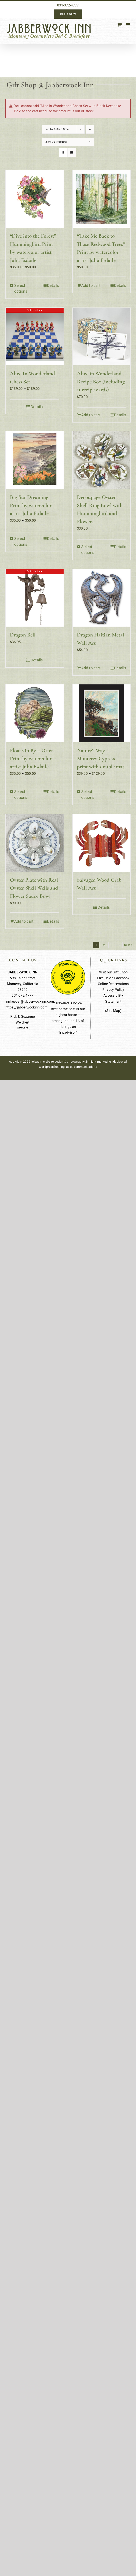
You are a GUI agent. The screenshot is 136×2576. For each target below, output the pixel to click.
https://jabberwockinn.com (26, 1007)
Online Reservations (113, 984)
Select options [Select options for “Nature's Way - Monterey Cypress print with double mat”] (87, 794)
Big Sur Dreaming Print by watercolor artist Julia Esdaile (31, 505)
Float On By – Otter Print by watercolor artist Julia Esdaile (31, 758)
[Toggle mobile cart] (119, 24)
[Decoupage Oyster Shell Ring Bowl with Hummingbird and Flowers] (102, 460)
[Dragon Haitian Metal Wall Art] (102, 598)
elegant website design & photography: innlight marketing (71, 1061)
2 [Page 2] (104, 945)
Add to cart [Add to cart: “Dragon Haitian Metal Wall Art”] (90, 668)
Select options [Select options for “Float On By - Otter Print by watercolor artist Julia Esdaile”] (20, 794)
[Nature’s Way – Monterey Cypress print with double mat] (102, 713)
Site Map (113, 1011)
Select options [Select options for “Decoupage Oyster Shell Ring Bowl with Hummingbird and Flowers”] (87, 549)
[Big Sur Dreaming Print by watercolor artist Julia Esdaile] (35, 460)
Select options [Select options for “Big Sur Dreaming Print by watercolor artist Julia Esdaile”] (20, 541)
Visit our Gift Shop (113, 972)
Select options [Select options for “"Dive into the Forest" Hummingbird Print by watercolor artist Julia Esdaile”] (20, 288)
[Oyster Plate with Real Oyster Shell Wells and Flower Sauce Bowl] (35, 843)
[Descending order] (90, 129)
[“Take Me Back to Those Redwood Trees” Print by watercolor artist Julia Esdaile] (102, 199)
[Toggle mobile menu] (128, 24)
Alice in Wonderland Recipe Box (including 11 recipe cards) (101, 381)
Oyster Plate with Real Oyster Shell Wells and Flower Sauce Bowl (34, 888)
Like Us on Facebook (113, 978)
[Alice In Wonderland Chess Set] (35, 337)
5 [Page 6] (119, 945)
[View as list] (71, 152)
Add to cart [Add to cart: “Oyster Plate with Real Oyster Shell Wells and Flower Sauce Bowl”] (23, 921)
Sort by (57, 129)
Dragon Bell (23, 635)
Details (53, 285)
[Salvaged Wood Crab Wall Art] (102, 843)
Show (56, 141)
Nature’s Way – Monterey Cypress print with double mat (100, 758)
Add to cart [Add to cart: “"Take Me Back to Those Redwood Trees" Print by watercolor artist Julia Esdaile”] (90, 285)
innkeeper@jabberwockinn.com (29, 1001)
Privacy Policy (113, 990)
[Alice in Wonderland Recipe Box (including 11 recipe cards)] (102, 337)
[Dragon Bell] (35, 598)
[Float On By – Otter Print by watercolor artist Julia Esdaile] (35, 713)
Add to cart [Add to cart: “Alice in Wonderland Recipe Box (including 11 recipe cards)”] (90, 415)
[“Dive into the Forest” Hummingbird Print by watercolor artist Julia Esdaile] (35, 199)
